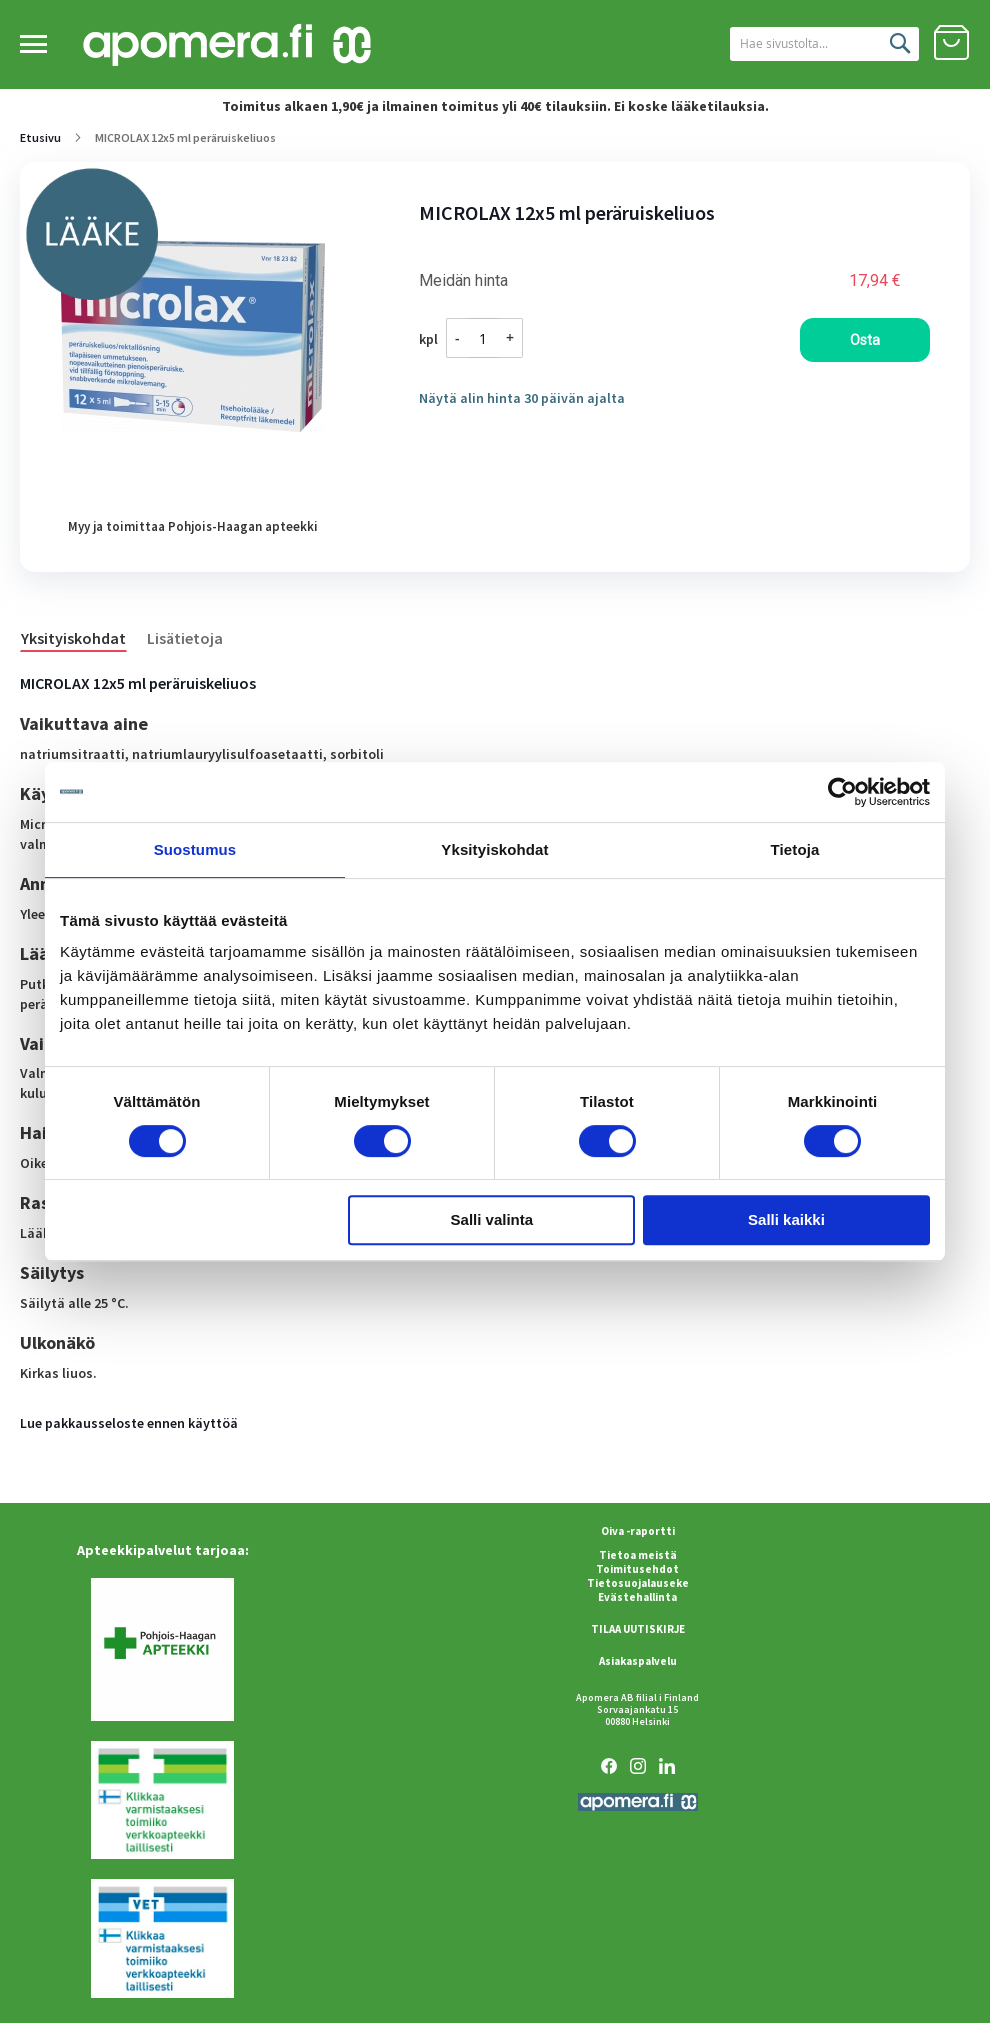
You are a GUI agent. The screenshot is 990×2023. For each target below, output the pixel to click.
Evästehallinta (637, 1597)
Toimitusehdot (637, 1569)
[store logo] (227, 45)
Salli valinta (492, 1219)
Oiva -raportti (638, 1531)
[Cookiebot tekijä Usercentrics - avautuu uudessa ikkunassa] (842, 792)
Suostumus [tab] (195, 849)
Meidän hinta (463, 281)
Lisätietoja (185, 638)
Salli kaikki (786, 1219)
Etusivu (40, 137)
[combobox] (803, 44)
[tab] (83, 637)
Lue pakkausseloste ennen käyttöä (129, 1423)
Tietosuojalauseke (638, 1583)
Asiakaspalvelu (638, 1661)
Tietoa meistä (638, 1555)
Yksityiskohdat (73, 638)
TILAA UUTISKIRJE (638, 1629)
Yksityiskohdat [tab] (494, 849)
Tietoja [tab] (795, 849)
